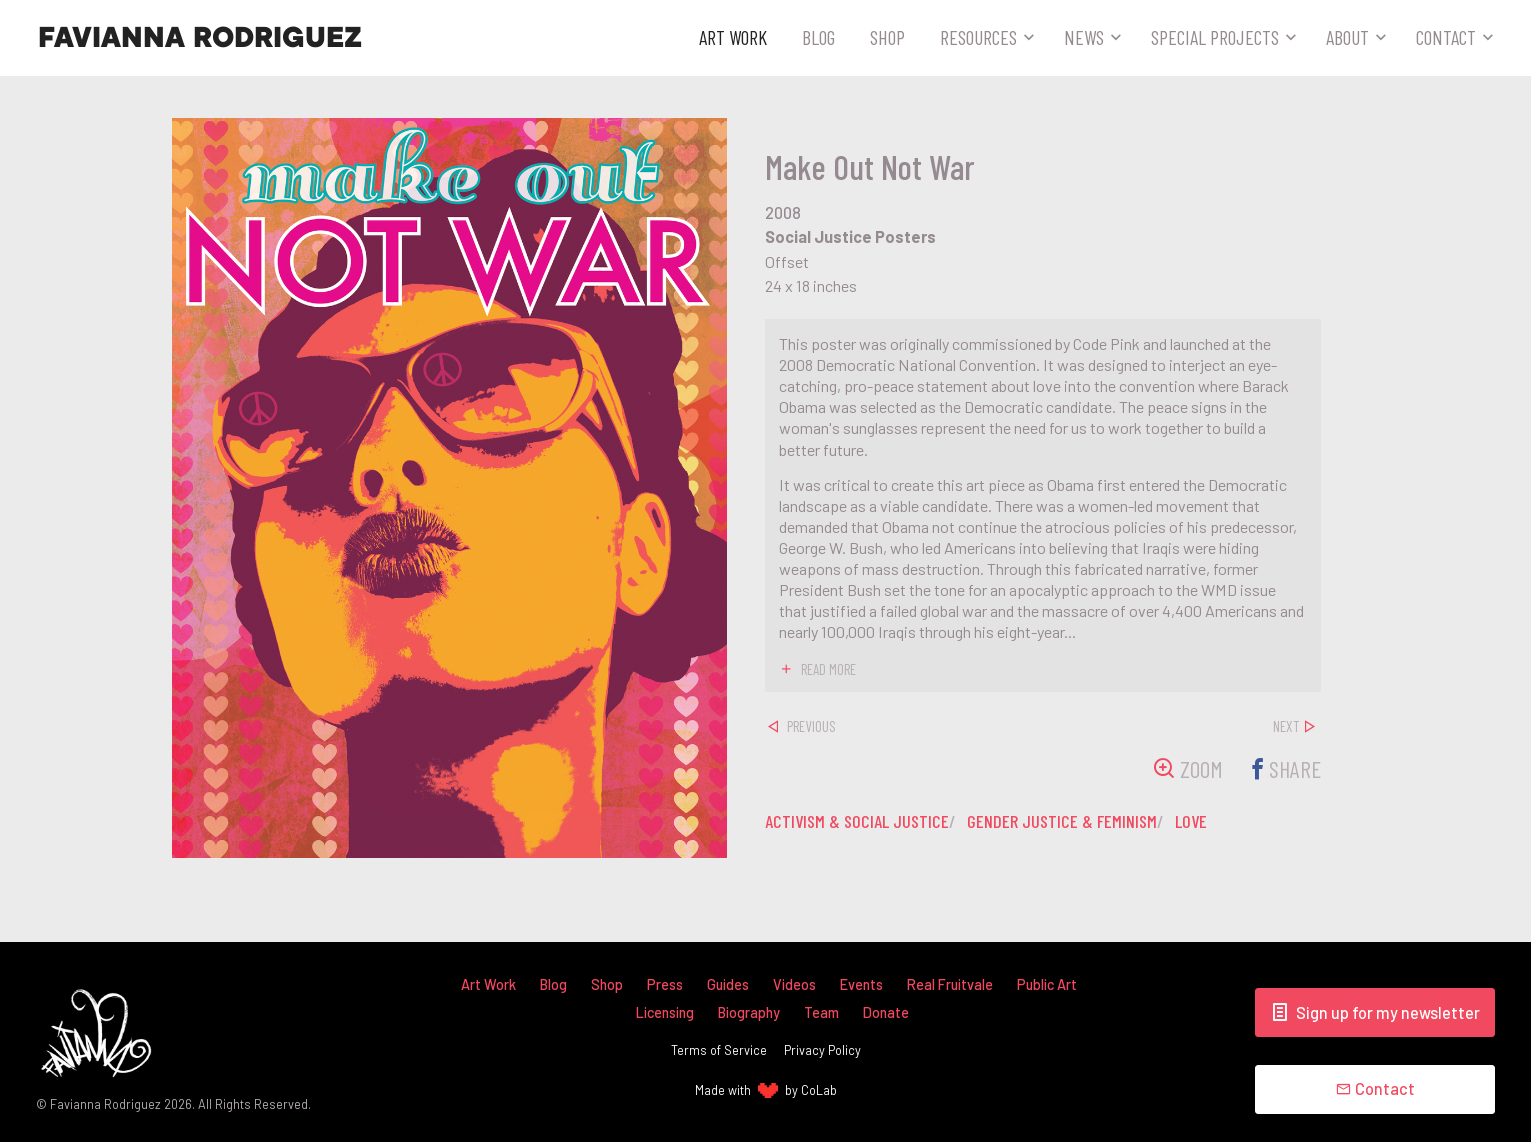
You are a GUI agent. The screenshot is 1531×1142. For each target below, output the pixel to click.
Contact (1446, 37)
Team (821, 1012)
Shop (887, 37)
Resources (978, 37)
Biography (749, 1012)
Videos (794, 984)
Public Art (1047, 984)
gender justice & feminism (1062, 821)
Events (861, 984)
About (1347, 37)
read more (828, 669)
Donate (886, 1012)
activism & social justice (857, 821)
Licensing (665, 1012)
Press (665, 984)
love (1191, 821)
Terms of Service (719, 1050)
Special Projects (1215, 37)
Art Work (733, 37)
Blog (818, 37)
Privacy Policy (822, 1050)
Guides (728, 984)
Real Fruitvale (950, 984)
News (1084, 37)
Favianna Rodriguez (200, 38)
